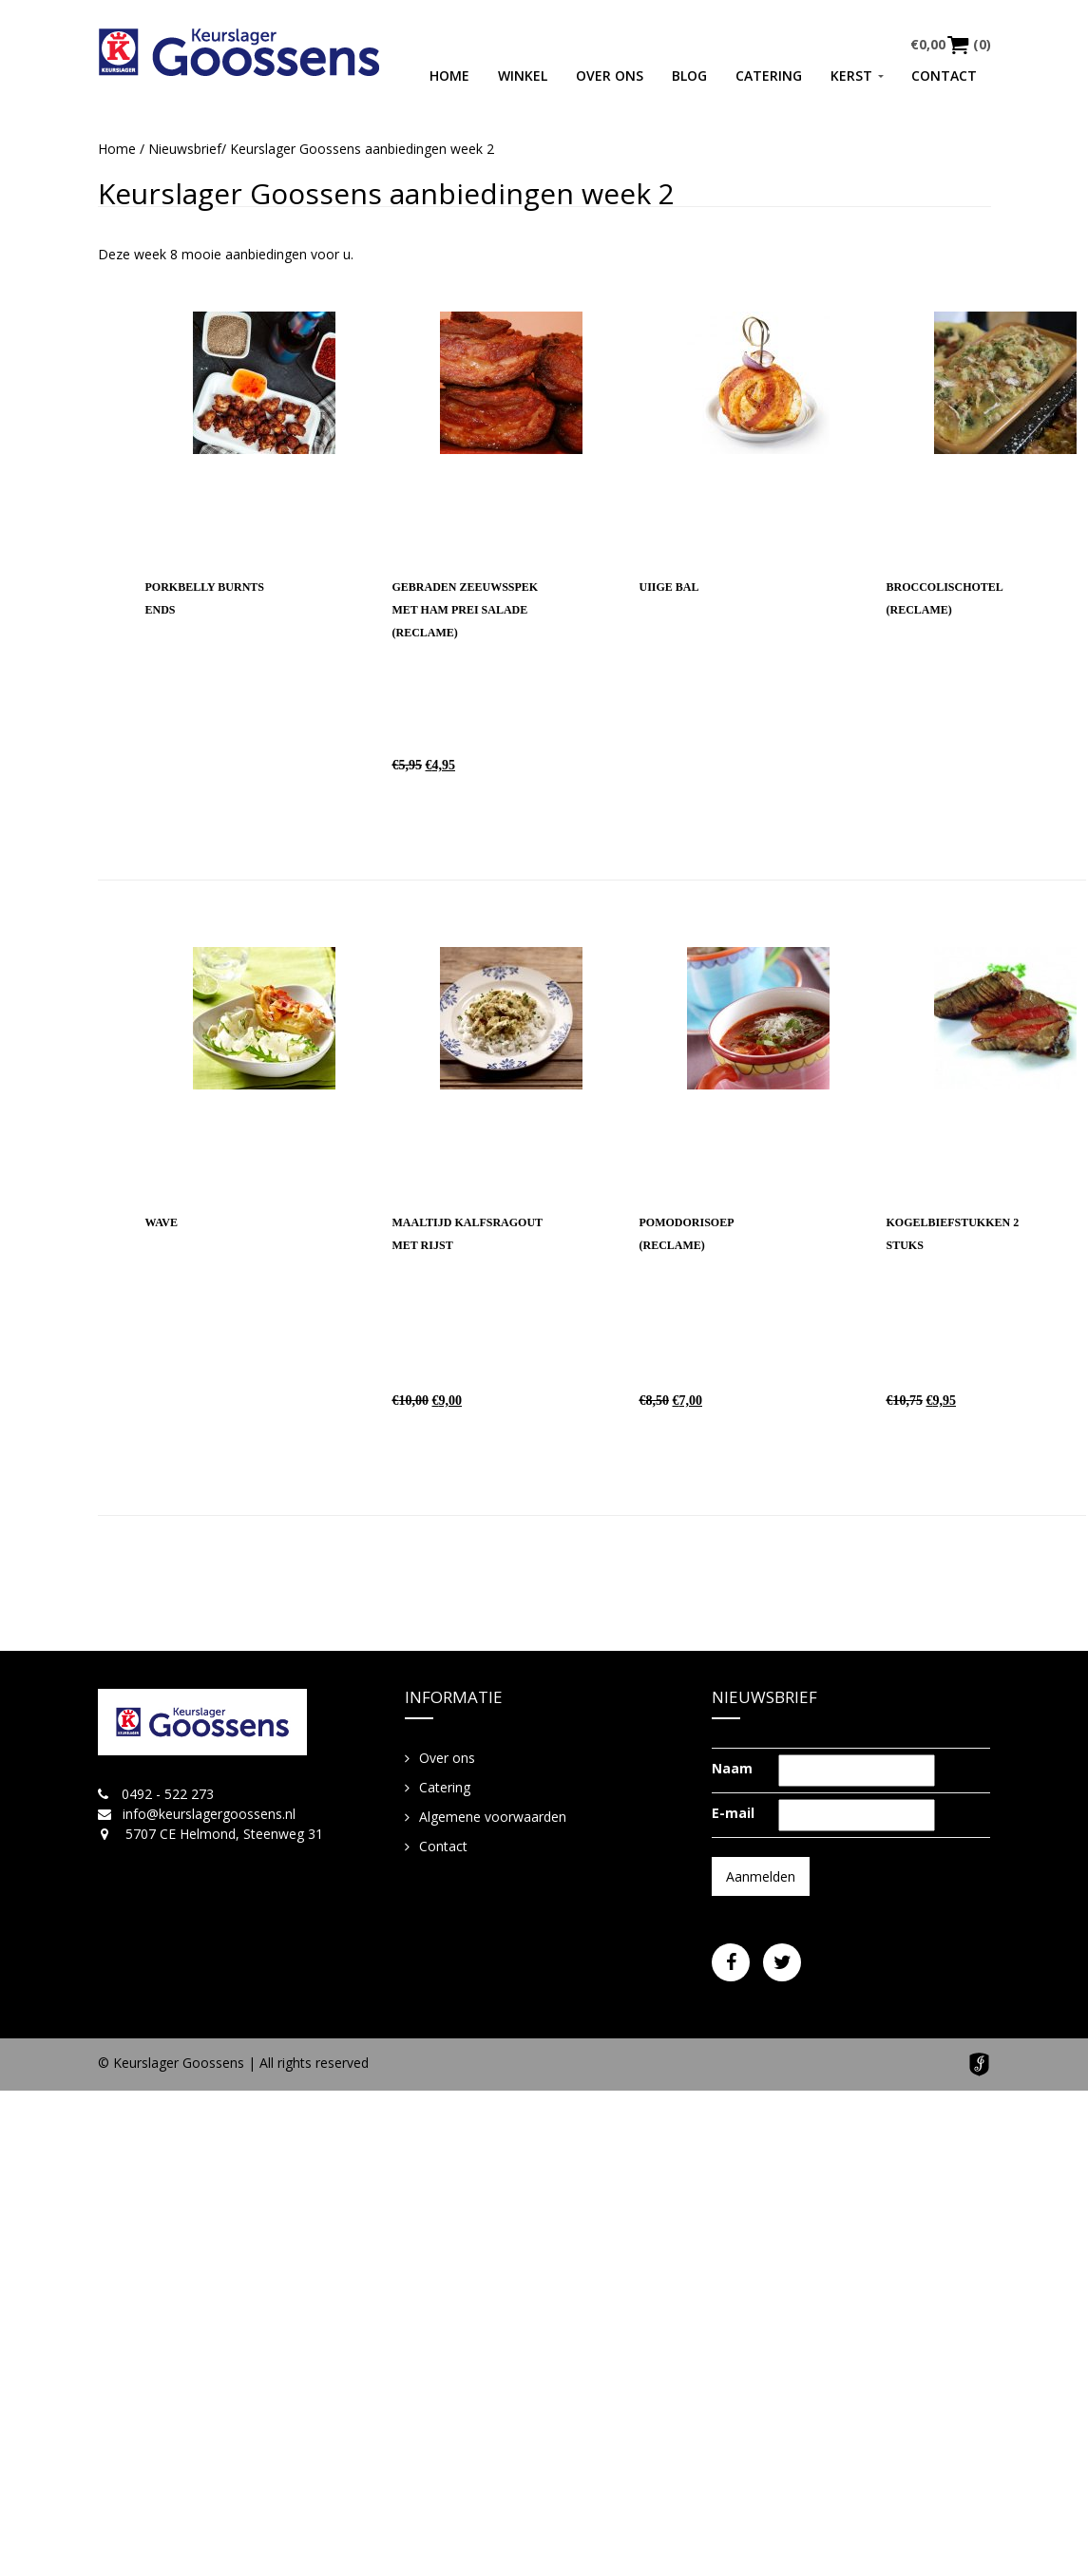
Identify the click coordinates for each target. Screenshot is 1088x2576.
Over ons (609, 75)
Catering (768, 75)
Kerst (851, 75)
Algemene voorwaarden (492, 1817)
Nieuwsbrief (184, 149)
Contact (944, 75)
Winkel (522, 75)
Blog (689, 75)
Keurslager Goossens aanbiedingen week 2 (386, 193)
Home (449, 75)
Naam (732, 1768)
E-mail (733, 1813)
